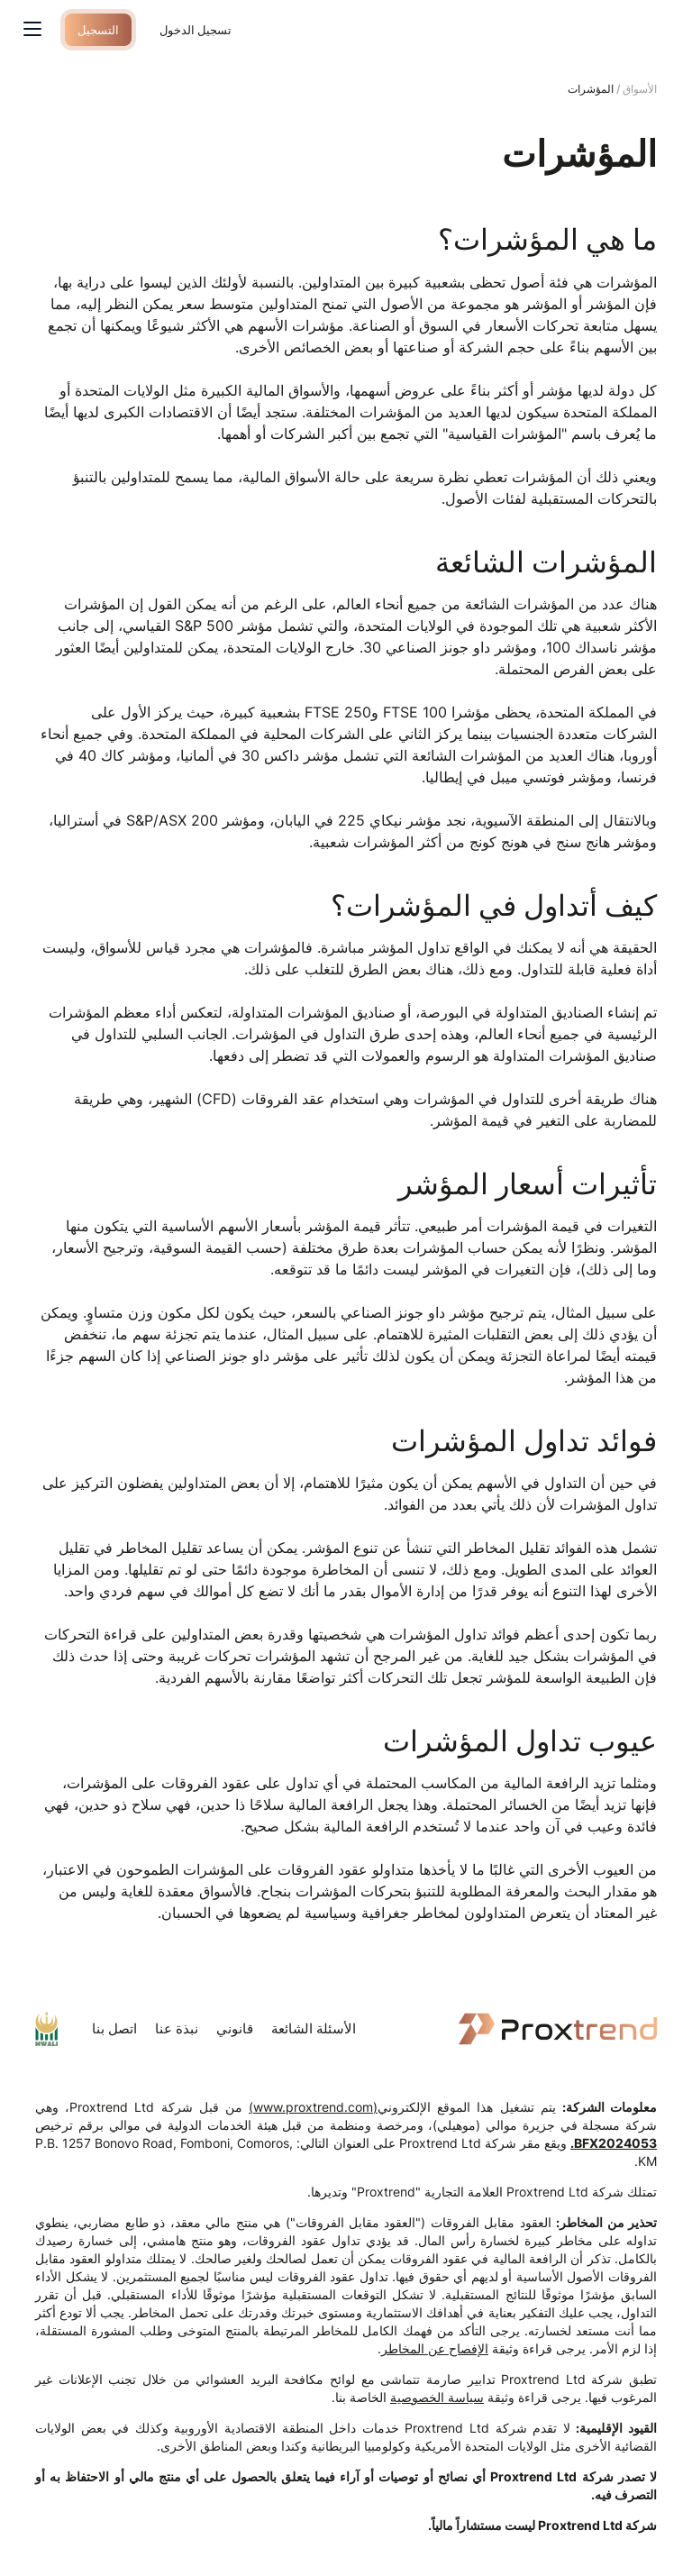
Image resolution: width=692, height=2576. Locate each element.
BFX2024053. (613, 2143)
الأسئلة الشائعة (313, 2028)
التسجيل (100, 29)
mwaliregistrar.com (46, 2029)
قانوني (234, 2028)
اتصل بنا (114, 2028)
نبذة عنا (176, 2028)
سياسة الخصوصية (437, 2397)
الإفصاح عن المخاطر (434, 2348)
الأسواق (640, 89)
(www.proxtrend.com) (313, 2107)
